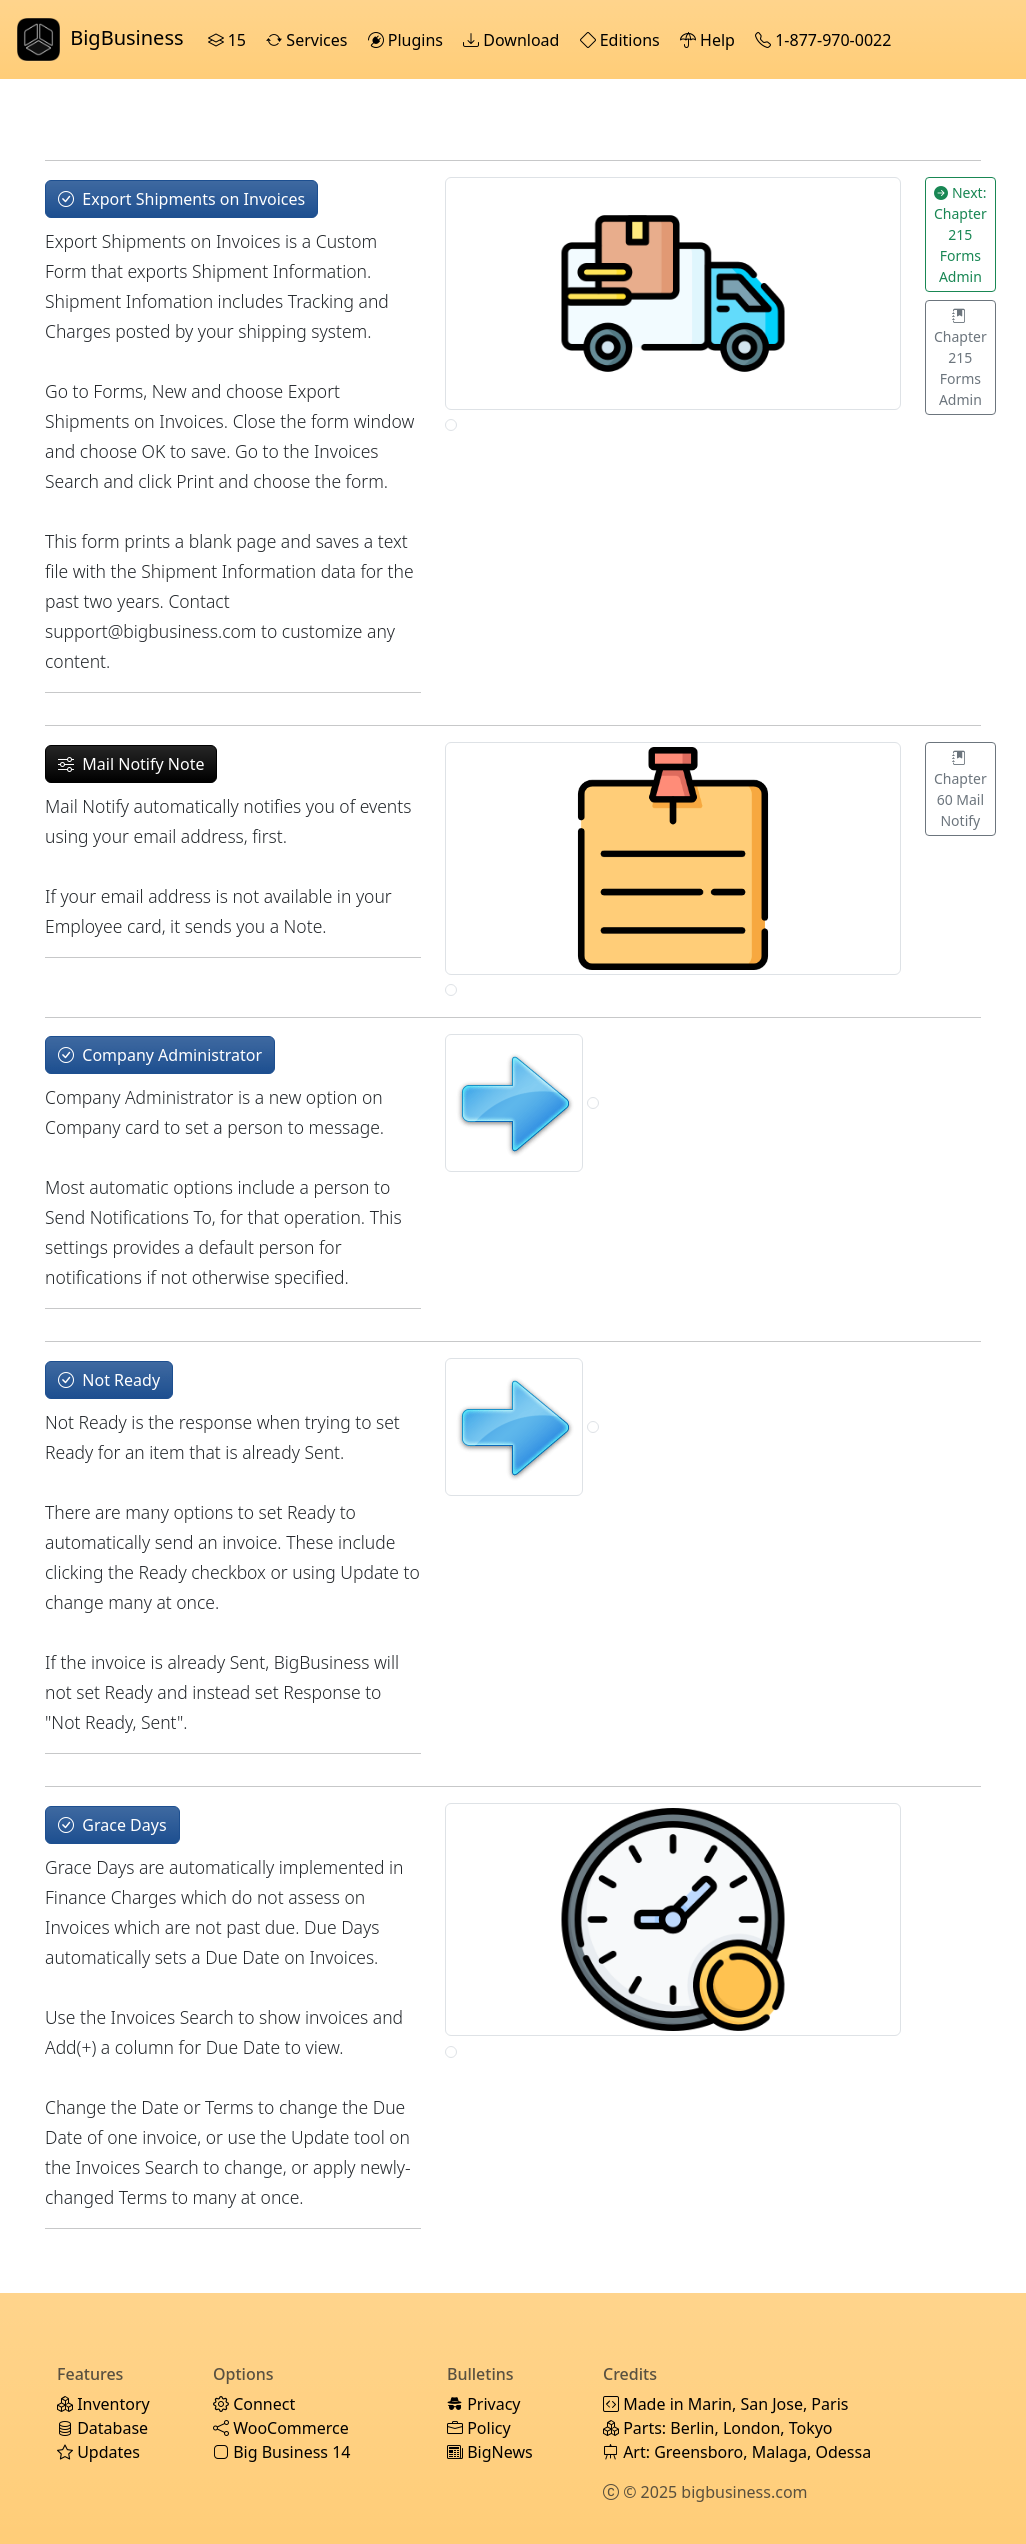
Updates (98, 2452)
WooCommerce (281, 2428)
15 (229, 40)
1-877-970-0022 (825, 40)
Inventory (103, 2404)
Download (513, 40)
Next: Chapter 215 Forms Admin (960, 234)
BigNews (490, 2452)
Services (308, 40)
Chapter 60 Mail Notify (960, 789)
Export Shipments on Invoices (181, 199)
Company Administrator (160, 1055)
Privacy (484, 2404)
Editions (622, 40)
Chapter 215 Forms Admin (960, 357)
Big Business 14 (281, 2452)
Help (709, 40)
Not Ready (109, 1380)
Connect (254, 2404)
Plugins (408, 40)
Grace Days (112, 1825)
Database (102, 2428)
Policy (479, 2428)
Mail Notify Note (131, 764)
